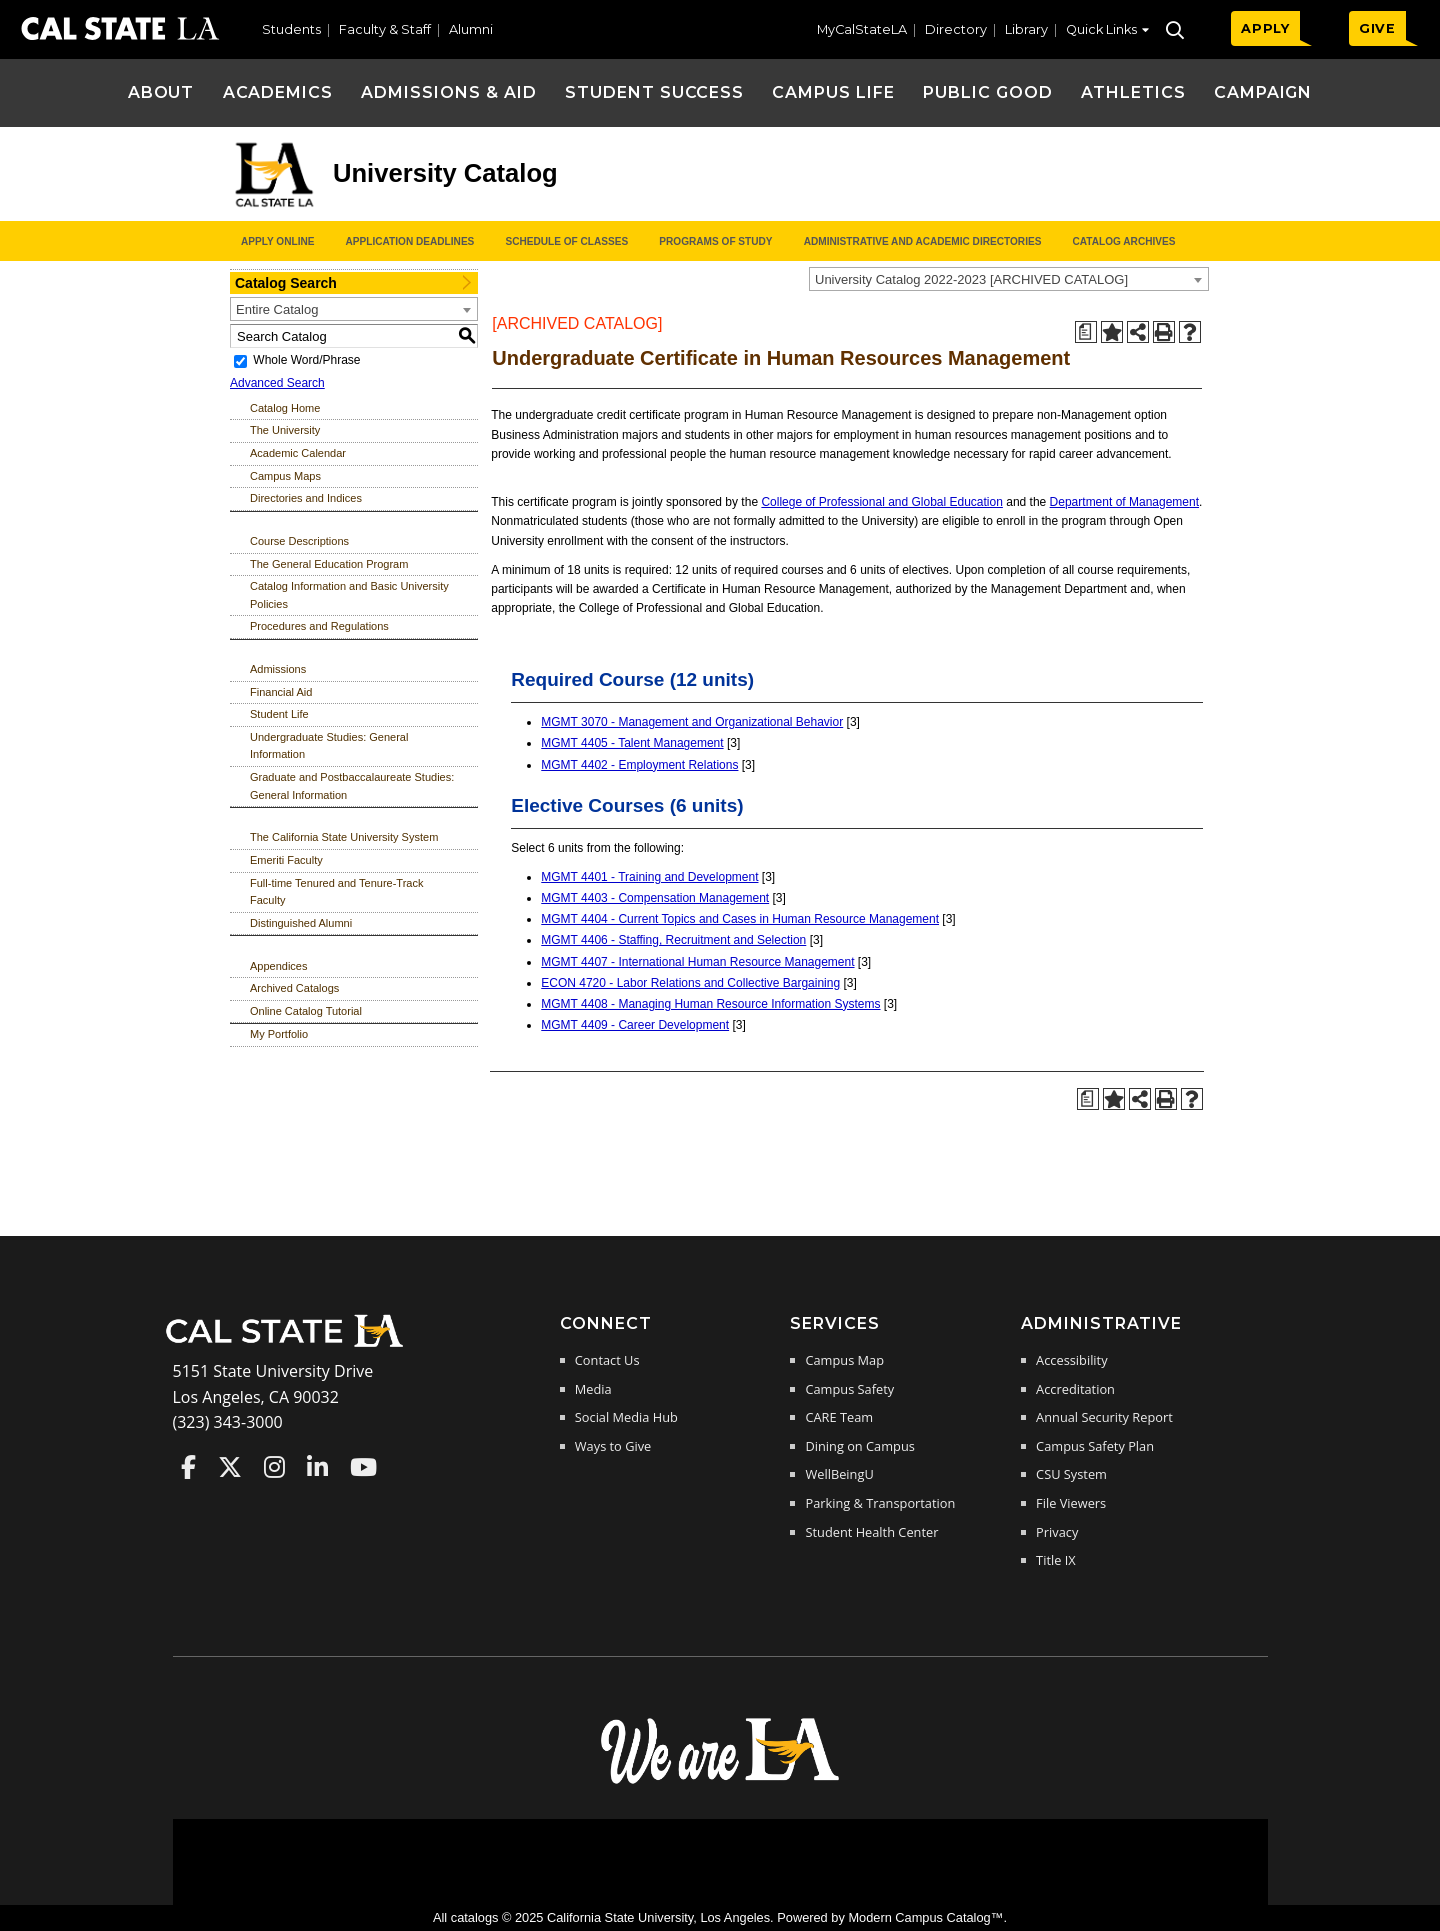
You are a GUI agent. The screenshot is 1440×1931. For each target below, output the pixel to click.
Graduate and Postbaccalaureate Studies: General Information (352, 786)
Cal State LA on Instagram (274, 1467)
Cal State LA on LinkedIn (317, 1467)
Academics (278, 92)
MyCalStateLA (862, 29)
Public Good (988, 92)
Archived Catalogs (294, 988)
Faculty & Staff (385, 29)
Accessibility (1071, 1360)
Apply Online (277, 241)
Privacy (1057, 1532)
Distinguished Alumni (301, 923)
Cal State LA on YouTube (363, 1467)
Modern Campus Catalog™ (925, 1917)
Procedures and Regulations (319, 626)
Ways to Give (613, 1446)
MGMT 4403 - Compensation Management (655, 898)
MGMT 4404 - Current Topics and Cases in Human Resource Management (740, 919)
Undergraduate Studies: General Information (329, 746)
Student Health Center (871, 1532)
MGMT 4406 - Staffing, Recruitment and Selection (673, 940)
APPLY (1265, 28)
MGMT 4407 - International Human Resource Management (697, 962)
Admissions (278, 669)
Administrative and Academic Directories (923, 241)
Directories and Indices (306, 498)
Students (291, 29)
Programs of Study (715, 241)
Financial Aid (281, 692)
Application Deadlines (410, 241)
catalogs (475, 1917)
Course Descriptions (299, 541)
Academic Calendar (298, 453)
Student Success (654, 92)
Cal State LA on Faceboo (188, 1467)
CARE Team (839, 1417)
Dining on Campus (859, 1446)
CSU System (1071, 1474)
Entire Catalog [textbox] (277, 309)
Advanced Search (277, 383)
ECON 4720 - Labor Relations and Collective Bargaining (690, 983)
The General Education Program (329, 564)
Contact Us (607, 1360)
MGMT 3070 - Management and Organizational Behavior (692, 722)
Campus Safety (849, 1389)
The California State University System (344, 837)
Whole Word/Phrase (306, 360)
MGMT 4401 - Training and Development (649, 877)
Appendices (279, 966)
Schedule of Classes (566, 241)
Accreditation (1075, 1389)
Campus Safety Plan (1095, 1446)
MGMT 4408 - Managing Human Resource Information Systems (710, 1004)
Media (593, 1389)
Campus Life (833, 92)
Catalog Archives (1123, 241)
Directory (956, 29)
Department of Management (1124, 502)
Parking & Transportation (880, 1503)
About (161, 92)
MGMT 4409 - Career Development (635, 1025)
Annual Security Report (1104, 1417)
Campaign (1263, 92)
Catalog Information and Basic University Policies (349, 595)
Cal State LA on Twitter (230, 1467)
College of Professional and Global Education (882, 502)
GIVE (1377, 28)
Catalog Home (285, 408)
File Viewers (1071, 1503)
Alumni (471, 29)
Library (1026, 29)
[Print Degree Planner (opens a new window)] (1086, 332)
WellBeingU (839, 1474)
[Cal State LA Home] (291, 1345)
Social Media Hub (626, 1417)
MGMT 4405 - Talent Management (632, 743)
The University (285, 430)
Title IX (1056, 1560)
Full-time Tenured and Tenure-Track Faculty (336, 892)
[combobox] (1009, 279)
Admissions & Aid (448, 92)
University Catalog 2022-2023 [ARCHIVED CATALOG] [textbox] (971, 279)
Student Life (279, 714)
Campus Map (844, 1360)
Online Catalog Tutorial (306, 1011)
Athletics (1133, 92)
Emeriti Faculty (286, 860)
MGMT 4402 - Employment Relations (639, 765)
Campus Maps (285, 476)
